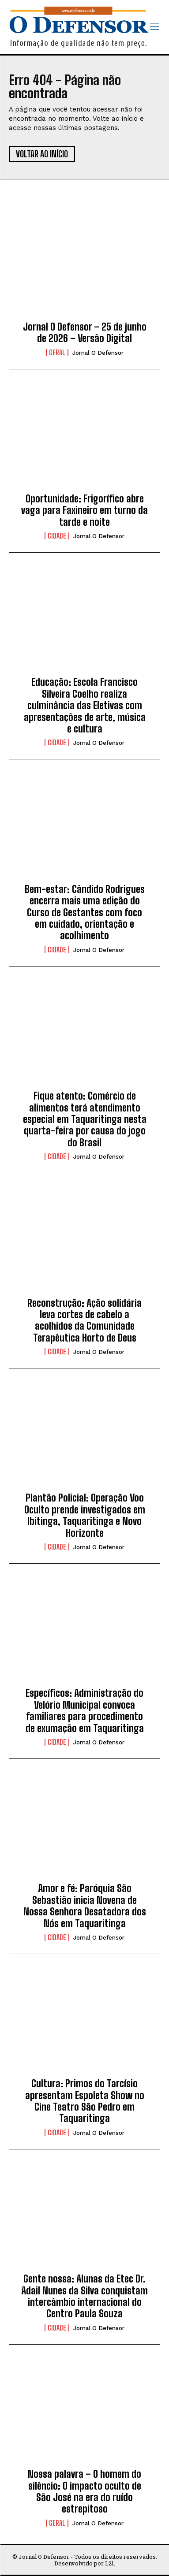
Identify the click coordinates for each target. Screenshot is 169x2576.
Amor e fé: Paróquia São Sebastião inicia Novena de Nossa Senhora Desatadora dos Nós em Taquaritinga (84, 1905)
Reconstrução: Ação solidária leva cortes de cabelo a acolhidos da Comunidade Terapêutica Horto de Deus (84, 1320)
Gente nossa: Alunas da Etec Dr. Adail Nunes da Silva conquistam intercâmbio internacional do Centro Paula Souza (84, 2296)
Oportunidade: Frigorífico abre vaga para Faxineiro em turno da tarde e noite (84, 510)
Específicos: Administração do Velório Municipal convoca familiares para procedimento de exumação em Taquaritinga (85, 1710)
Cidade (57, 535)
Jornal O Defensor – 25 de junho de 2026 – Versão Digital (84, 332)
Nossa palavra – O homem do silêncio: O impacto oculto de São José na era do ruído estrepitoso (84, 2491)
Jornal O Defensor (98, 352)
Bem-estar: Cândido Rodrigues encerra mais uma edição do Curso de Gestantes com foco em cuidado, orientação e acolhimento (85, 912)
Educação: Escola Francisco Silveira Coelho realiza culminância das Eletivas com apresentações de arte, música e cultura (85, 705)
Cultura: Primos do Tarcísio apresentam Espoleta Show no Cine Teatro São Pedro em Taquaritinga (84, 2101)
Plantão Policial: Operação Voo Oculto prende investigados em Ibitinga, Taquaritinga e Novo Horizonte (84, 1515)
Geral (57, 352)
